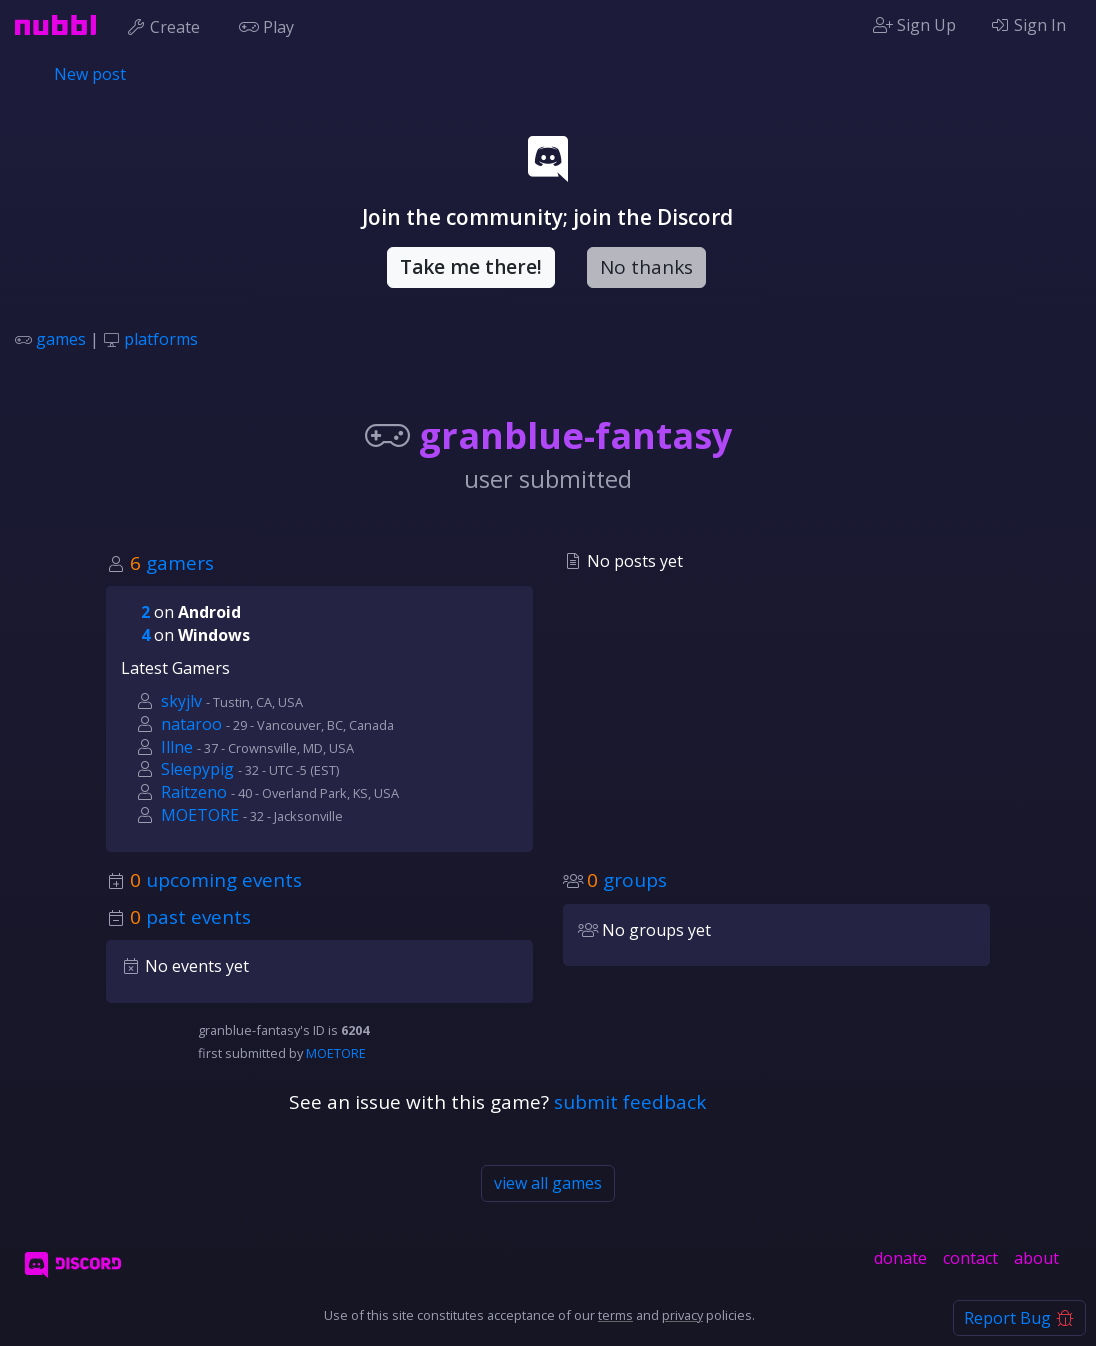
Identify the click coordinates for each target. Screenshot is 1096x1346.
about (1036, 1258)
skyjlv (181, 701)
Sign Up (914, 25)
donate (900, 1258)
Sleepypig (197, 769)
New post (90, 74)
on (191, 612)
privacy (682, 1315)
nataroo (191, 724)
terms (615, 1315)
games (61, 339)
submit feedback (630, 1102)
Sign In (1028, 25)
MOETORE (200, 815)
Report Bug (1019, 1318)
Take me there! (471, 267)
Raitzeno (194, 792)
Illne (177, 747)
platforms (161, 339)
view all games (548, 1183)
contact (970, 1258)
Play (271, 25)
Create (167, 25)
